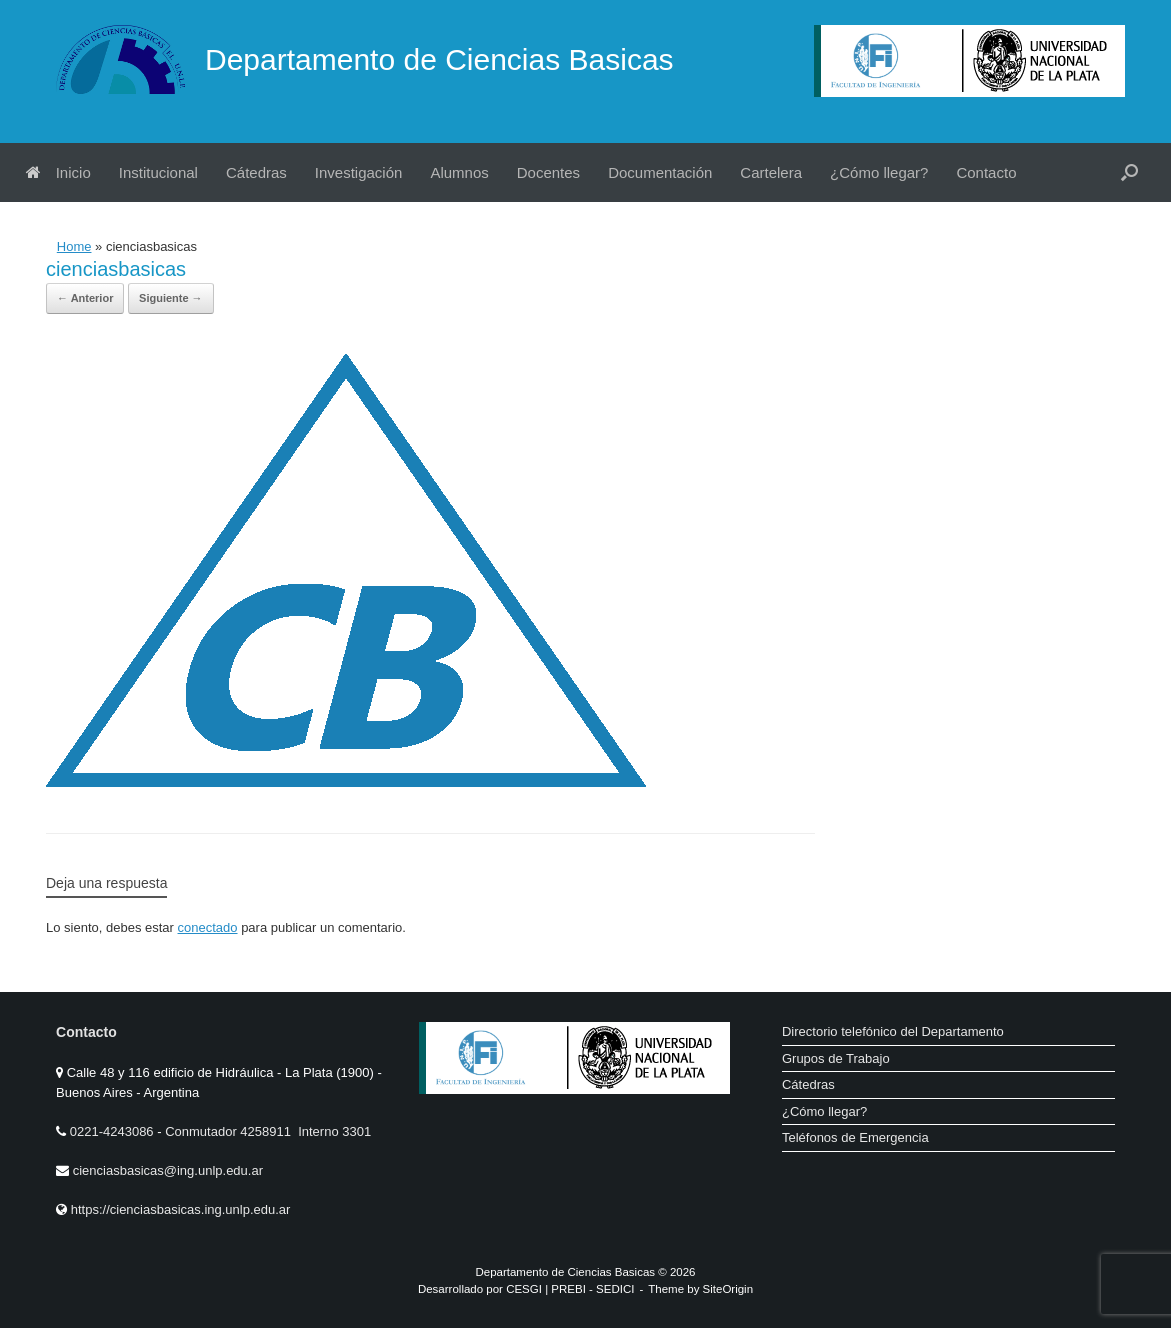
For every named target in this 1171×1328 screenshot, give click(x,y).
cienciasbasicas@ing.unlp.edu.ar (168, 1170)
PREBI (568, 1289)
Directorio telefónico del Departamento (893, 1031)
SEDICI (615, 1289)
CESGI (525, 1289)
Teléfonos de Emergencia (855, 1137)
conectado (208, 927)
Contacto (986, 172)
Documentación (660, 172)
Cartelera (771, 172)
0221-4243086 (113, 1131)
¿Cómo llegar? (879, 172)
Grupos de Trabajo (836, 1058)
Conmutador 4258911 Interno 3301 (267, 1131)
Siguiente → (171, 298)
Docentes (548, 172)
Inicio (58, 172)
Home (74, 246)
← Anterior (85, 298)
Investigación (359, 172)
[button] (1129, 172)
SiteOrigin (728, 1289)
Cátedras (256, 172)
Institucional (158, 172)
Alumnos (459, 172)
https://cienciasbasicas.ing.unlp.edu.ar (181, 1209)
